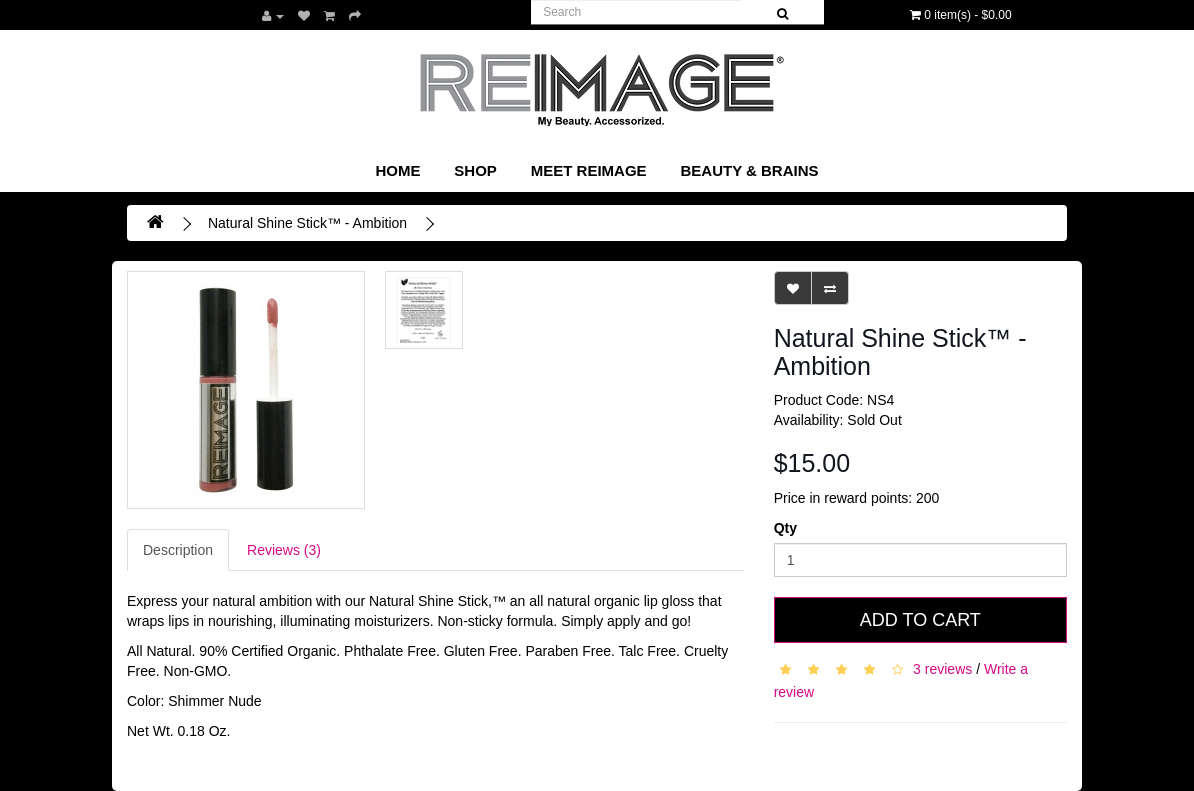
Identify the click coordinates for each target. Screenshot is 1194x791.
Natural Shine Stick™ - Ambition (307, 223)
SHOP (475, 170)
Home (397, 170)
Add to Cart (920, 620)
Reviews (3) (284, 550)
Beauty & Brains (749, 170)
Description (178, 550)
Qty (785, 528)
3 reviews (942, 668)
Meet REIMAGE (589, 170)
